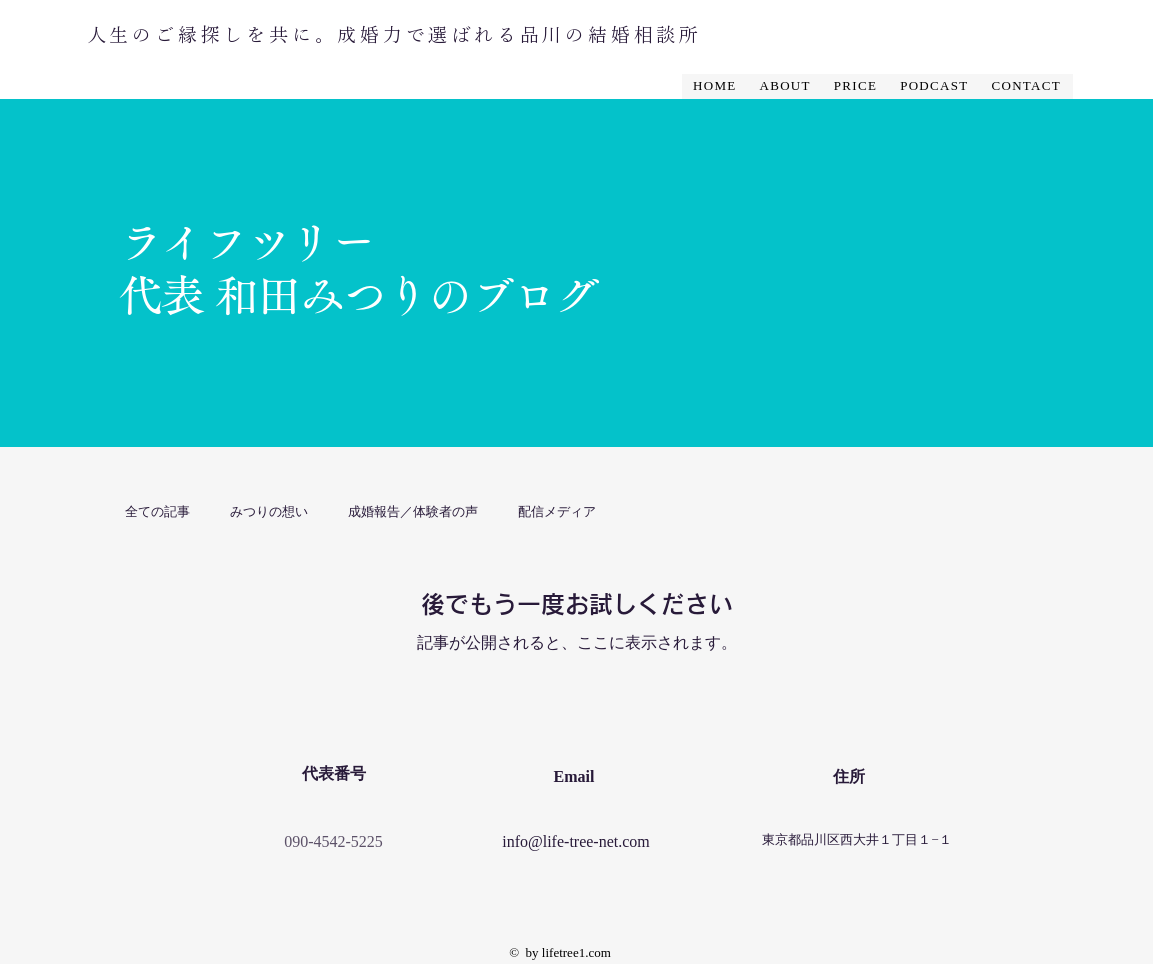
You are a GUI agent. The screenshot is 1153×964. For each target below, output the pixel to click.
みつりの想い (269, 511)
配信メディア (557, 511)
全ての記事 (157, 511)
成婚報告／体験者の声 (413, 511)
